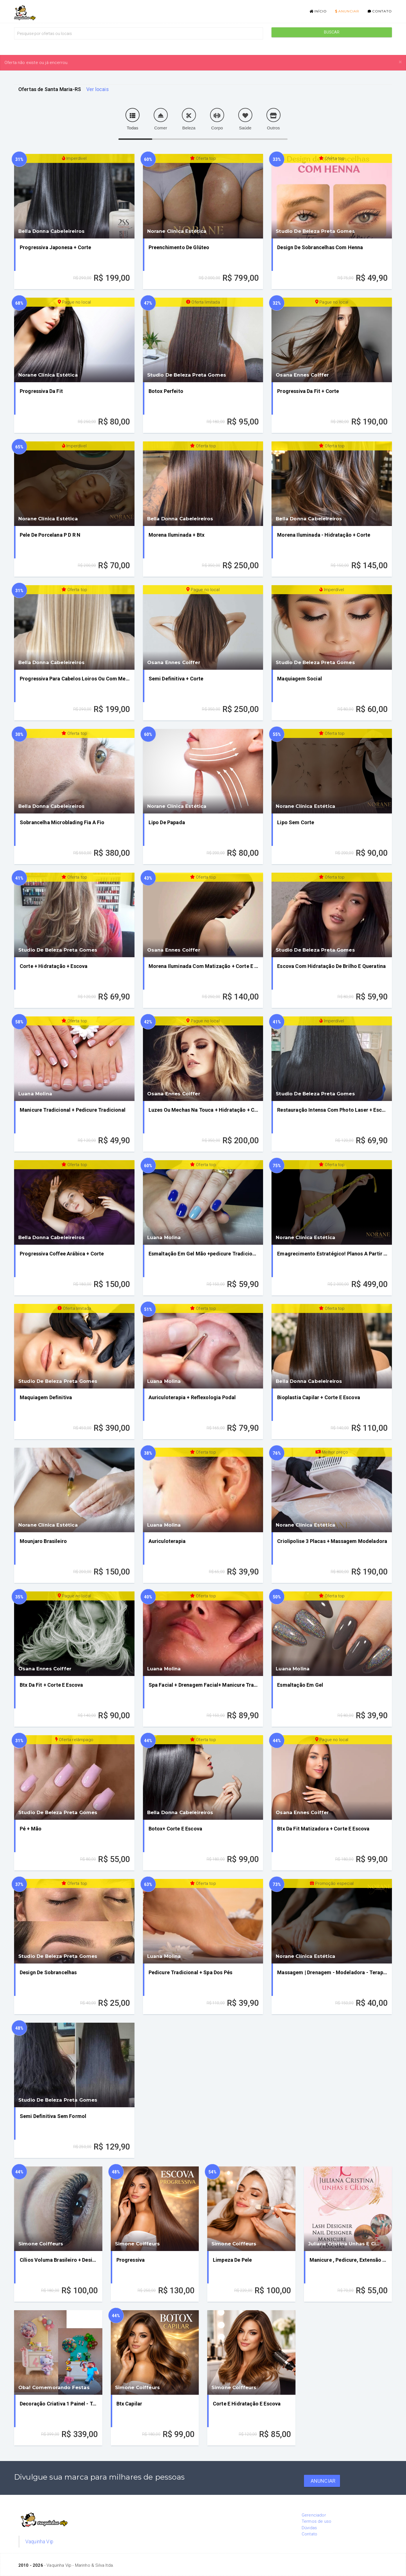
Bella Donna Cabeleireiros (51, 231)
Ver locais (97, 89)
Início (318, 11)
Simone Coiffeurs (40, 2243)
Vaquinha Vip (39, 2541)
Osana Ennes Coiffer (302, 375)
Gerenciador (314, 2515)
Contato (380, 11)
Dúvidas (309, 2527)
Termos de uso (316, 2521)
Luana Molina (35, 1093)
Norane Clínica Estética (177, 231)
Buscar (332, 32)
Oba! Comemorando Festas (54, 2387)
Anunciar (347, 11)
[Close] (400, 62)
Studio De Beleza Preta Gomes (315, 231)
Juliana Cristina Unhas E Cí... (343, 2243)
